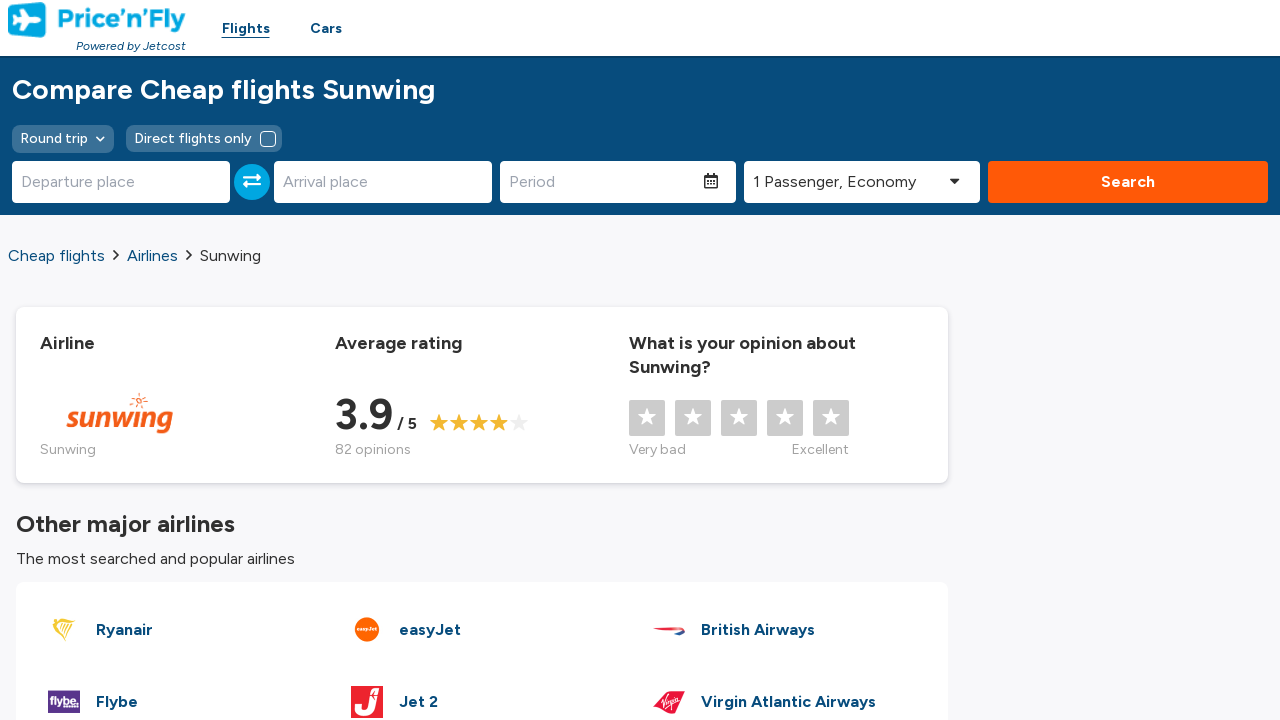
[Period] (602, 182)
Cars (326, 28)
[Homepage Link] (97, 20)
